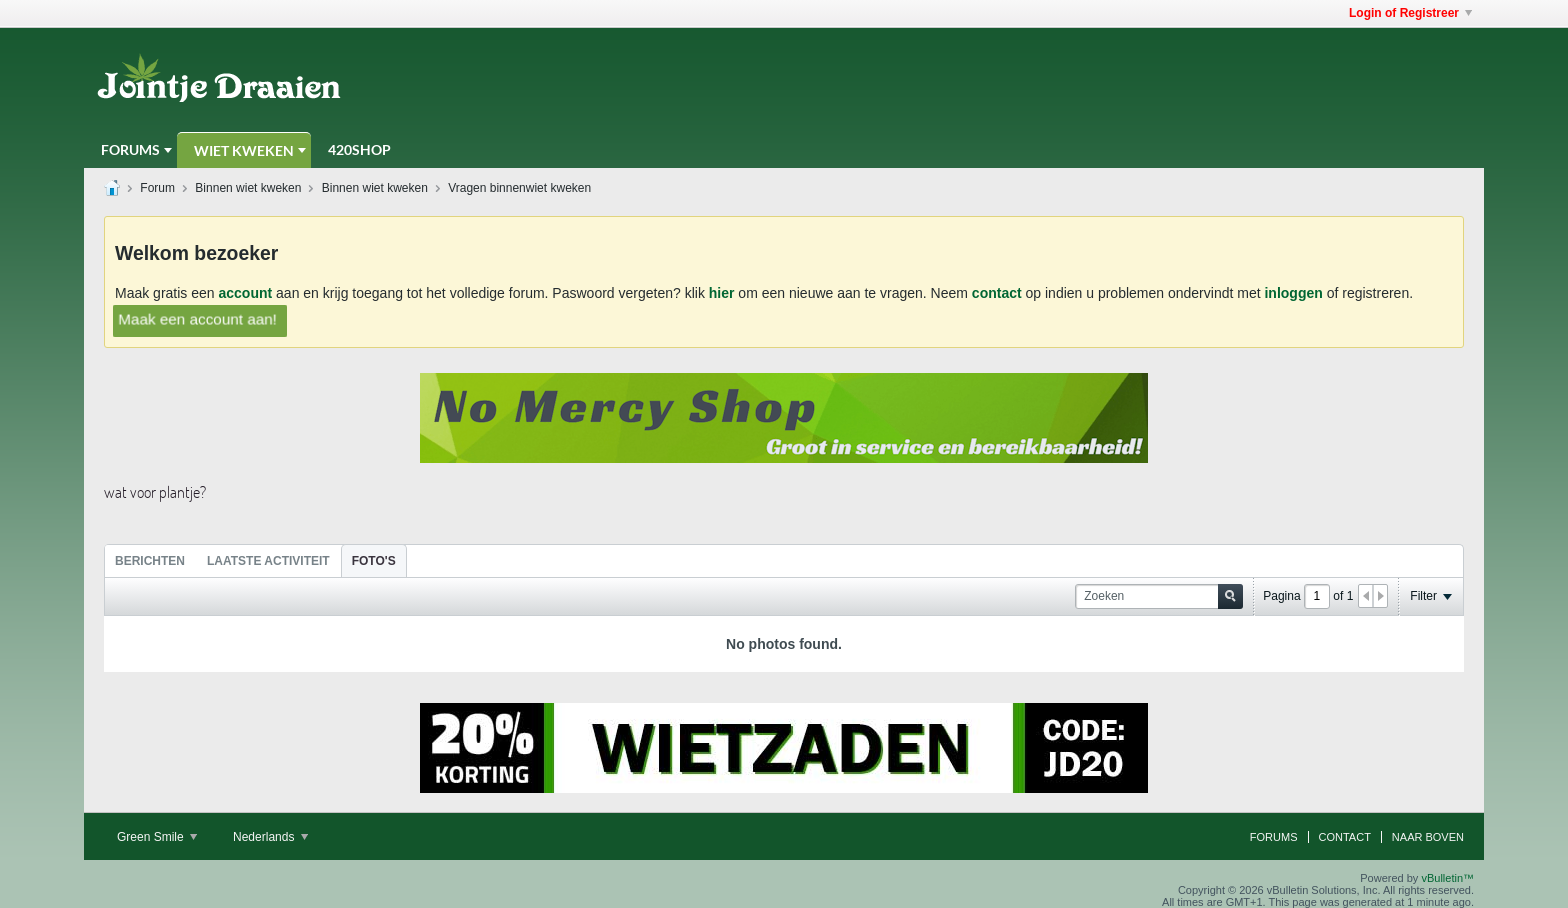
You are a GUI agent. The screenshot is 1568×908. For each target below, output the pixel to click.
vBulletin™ (1447, 878)
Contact (1345, 837)
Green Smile (157, 837)
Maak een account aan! (197, 318)
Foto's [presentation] (374, 561)
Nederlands (270, 837)
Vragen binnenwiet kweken (519, 188)
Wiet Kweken (244, 150)
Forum (157, 188)
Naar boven (1428, 837)
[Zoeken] (1159, 596)
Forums (130, 149)
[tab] (150, 560)
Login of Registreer (1410, 13)
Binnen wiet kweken (248, 188)
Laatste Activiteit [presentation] (268, 561)
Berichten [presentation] (150, 561)
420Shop (359, 149)
